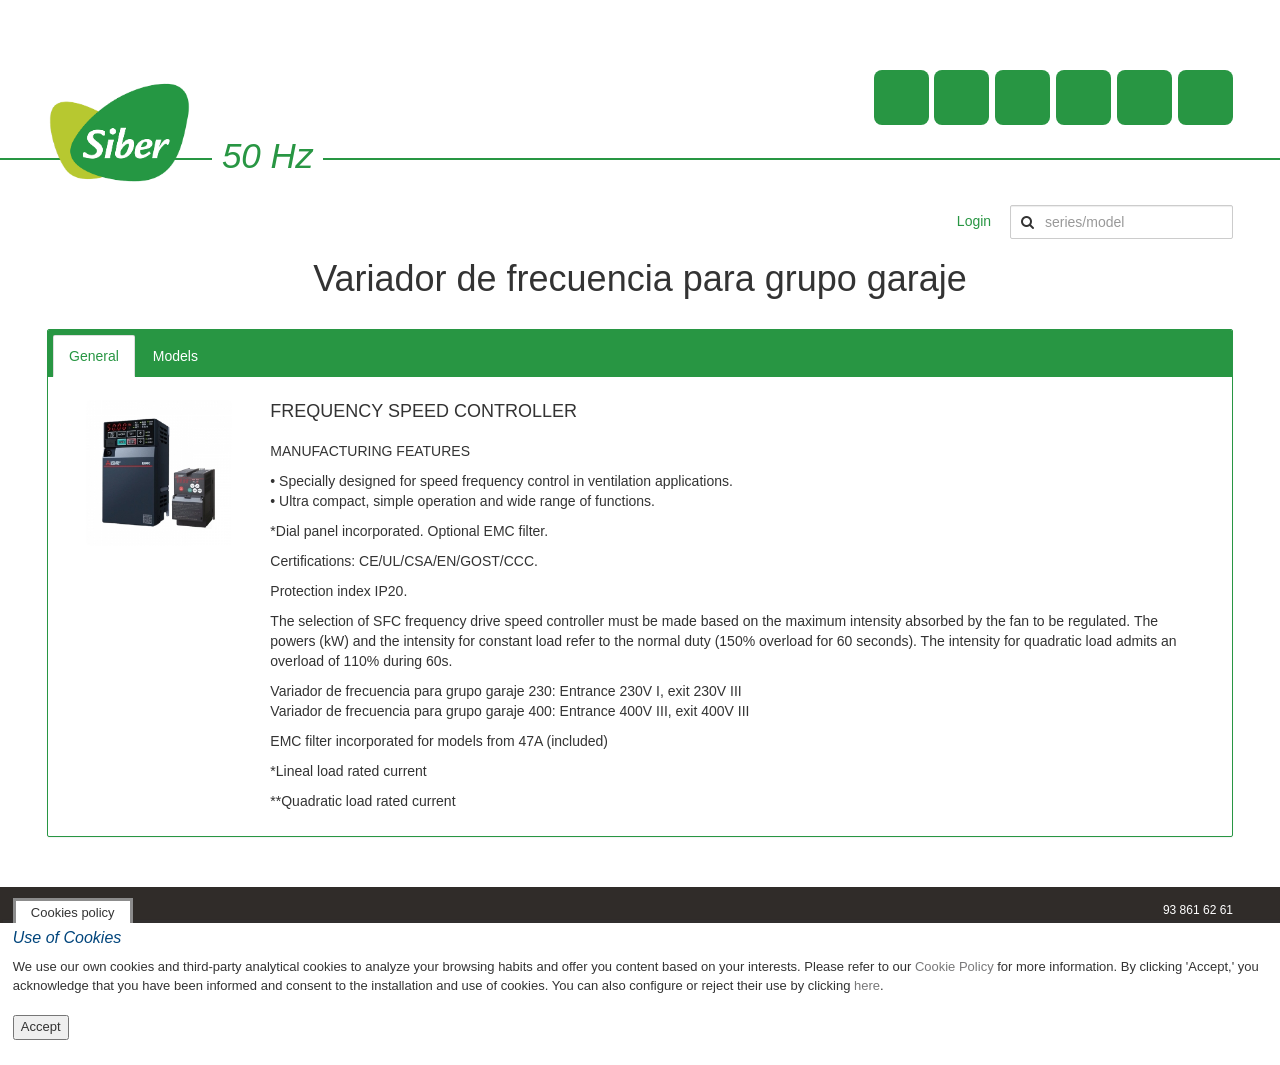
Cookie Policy (954, 966)
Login (974, 221)
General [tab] (94, 356)
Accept (41, 1026)
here (867, 985)
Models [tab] (175, 356)
